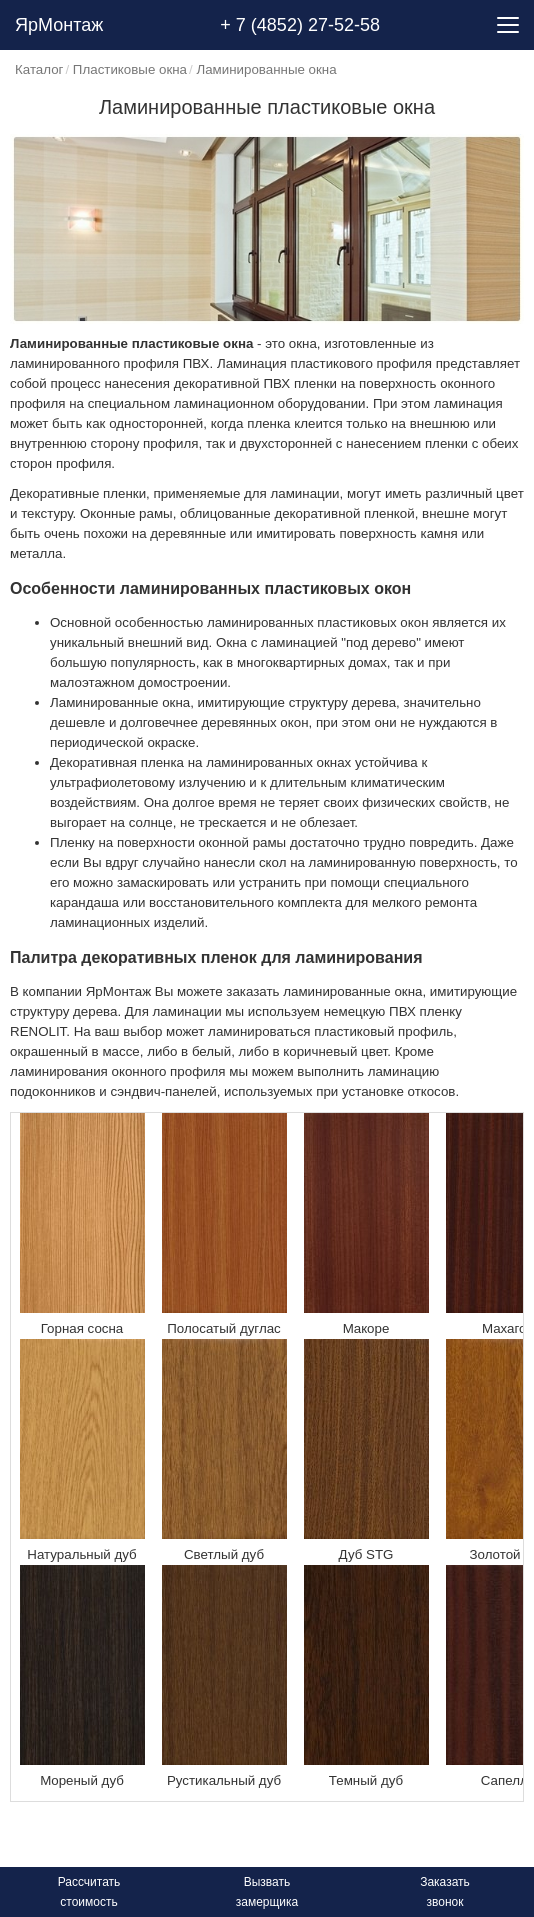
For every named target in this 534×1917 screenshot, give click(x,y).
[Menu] (508, 25)
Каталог (39, 69)
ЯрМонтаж (59, 25)
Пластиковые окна (130, 69)
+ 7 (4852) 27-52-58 (300, 25)
